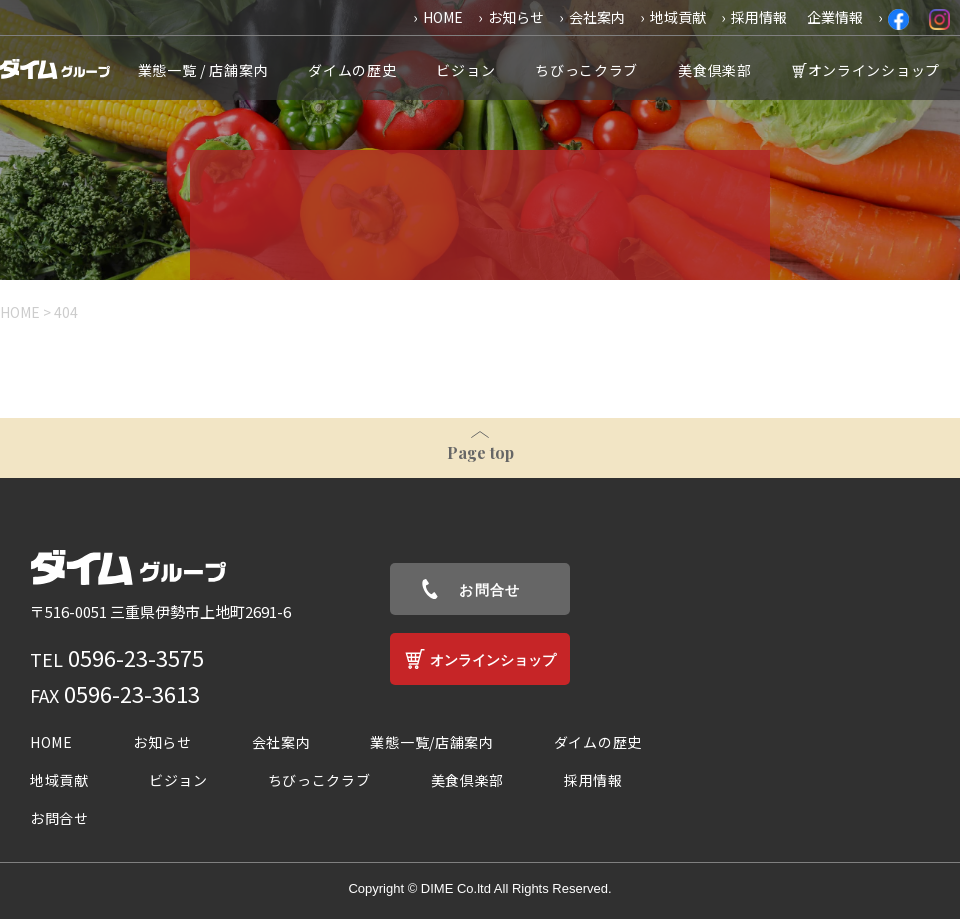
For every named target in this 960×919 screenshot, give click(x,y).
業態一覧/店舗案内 (431, 742)
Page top (480, 452)
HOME (443, 17)
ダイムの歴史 (352, 70)
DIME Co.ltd (456, 888)
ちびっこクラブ (586, 70)
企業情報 (835, 17)
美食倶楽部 (715, 70)
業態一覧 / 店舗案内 (203, 70)
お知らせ (516, 17)
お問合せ (490, 590)
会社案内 (597, 17)
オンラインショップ (874, 70)
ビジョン (465, 70)
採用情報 (759, 17)
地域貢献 (678, 17)
